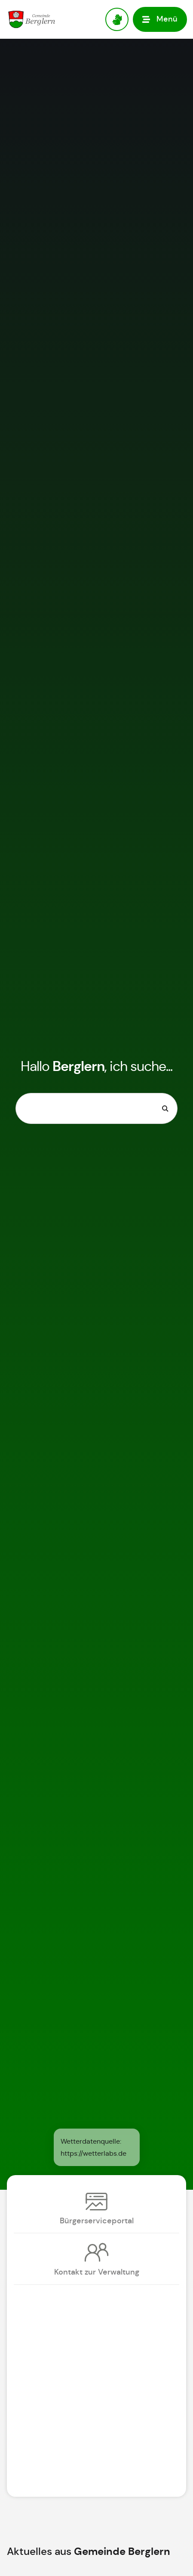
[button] (160, 19)
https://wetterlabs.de (93, 2153)
